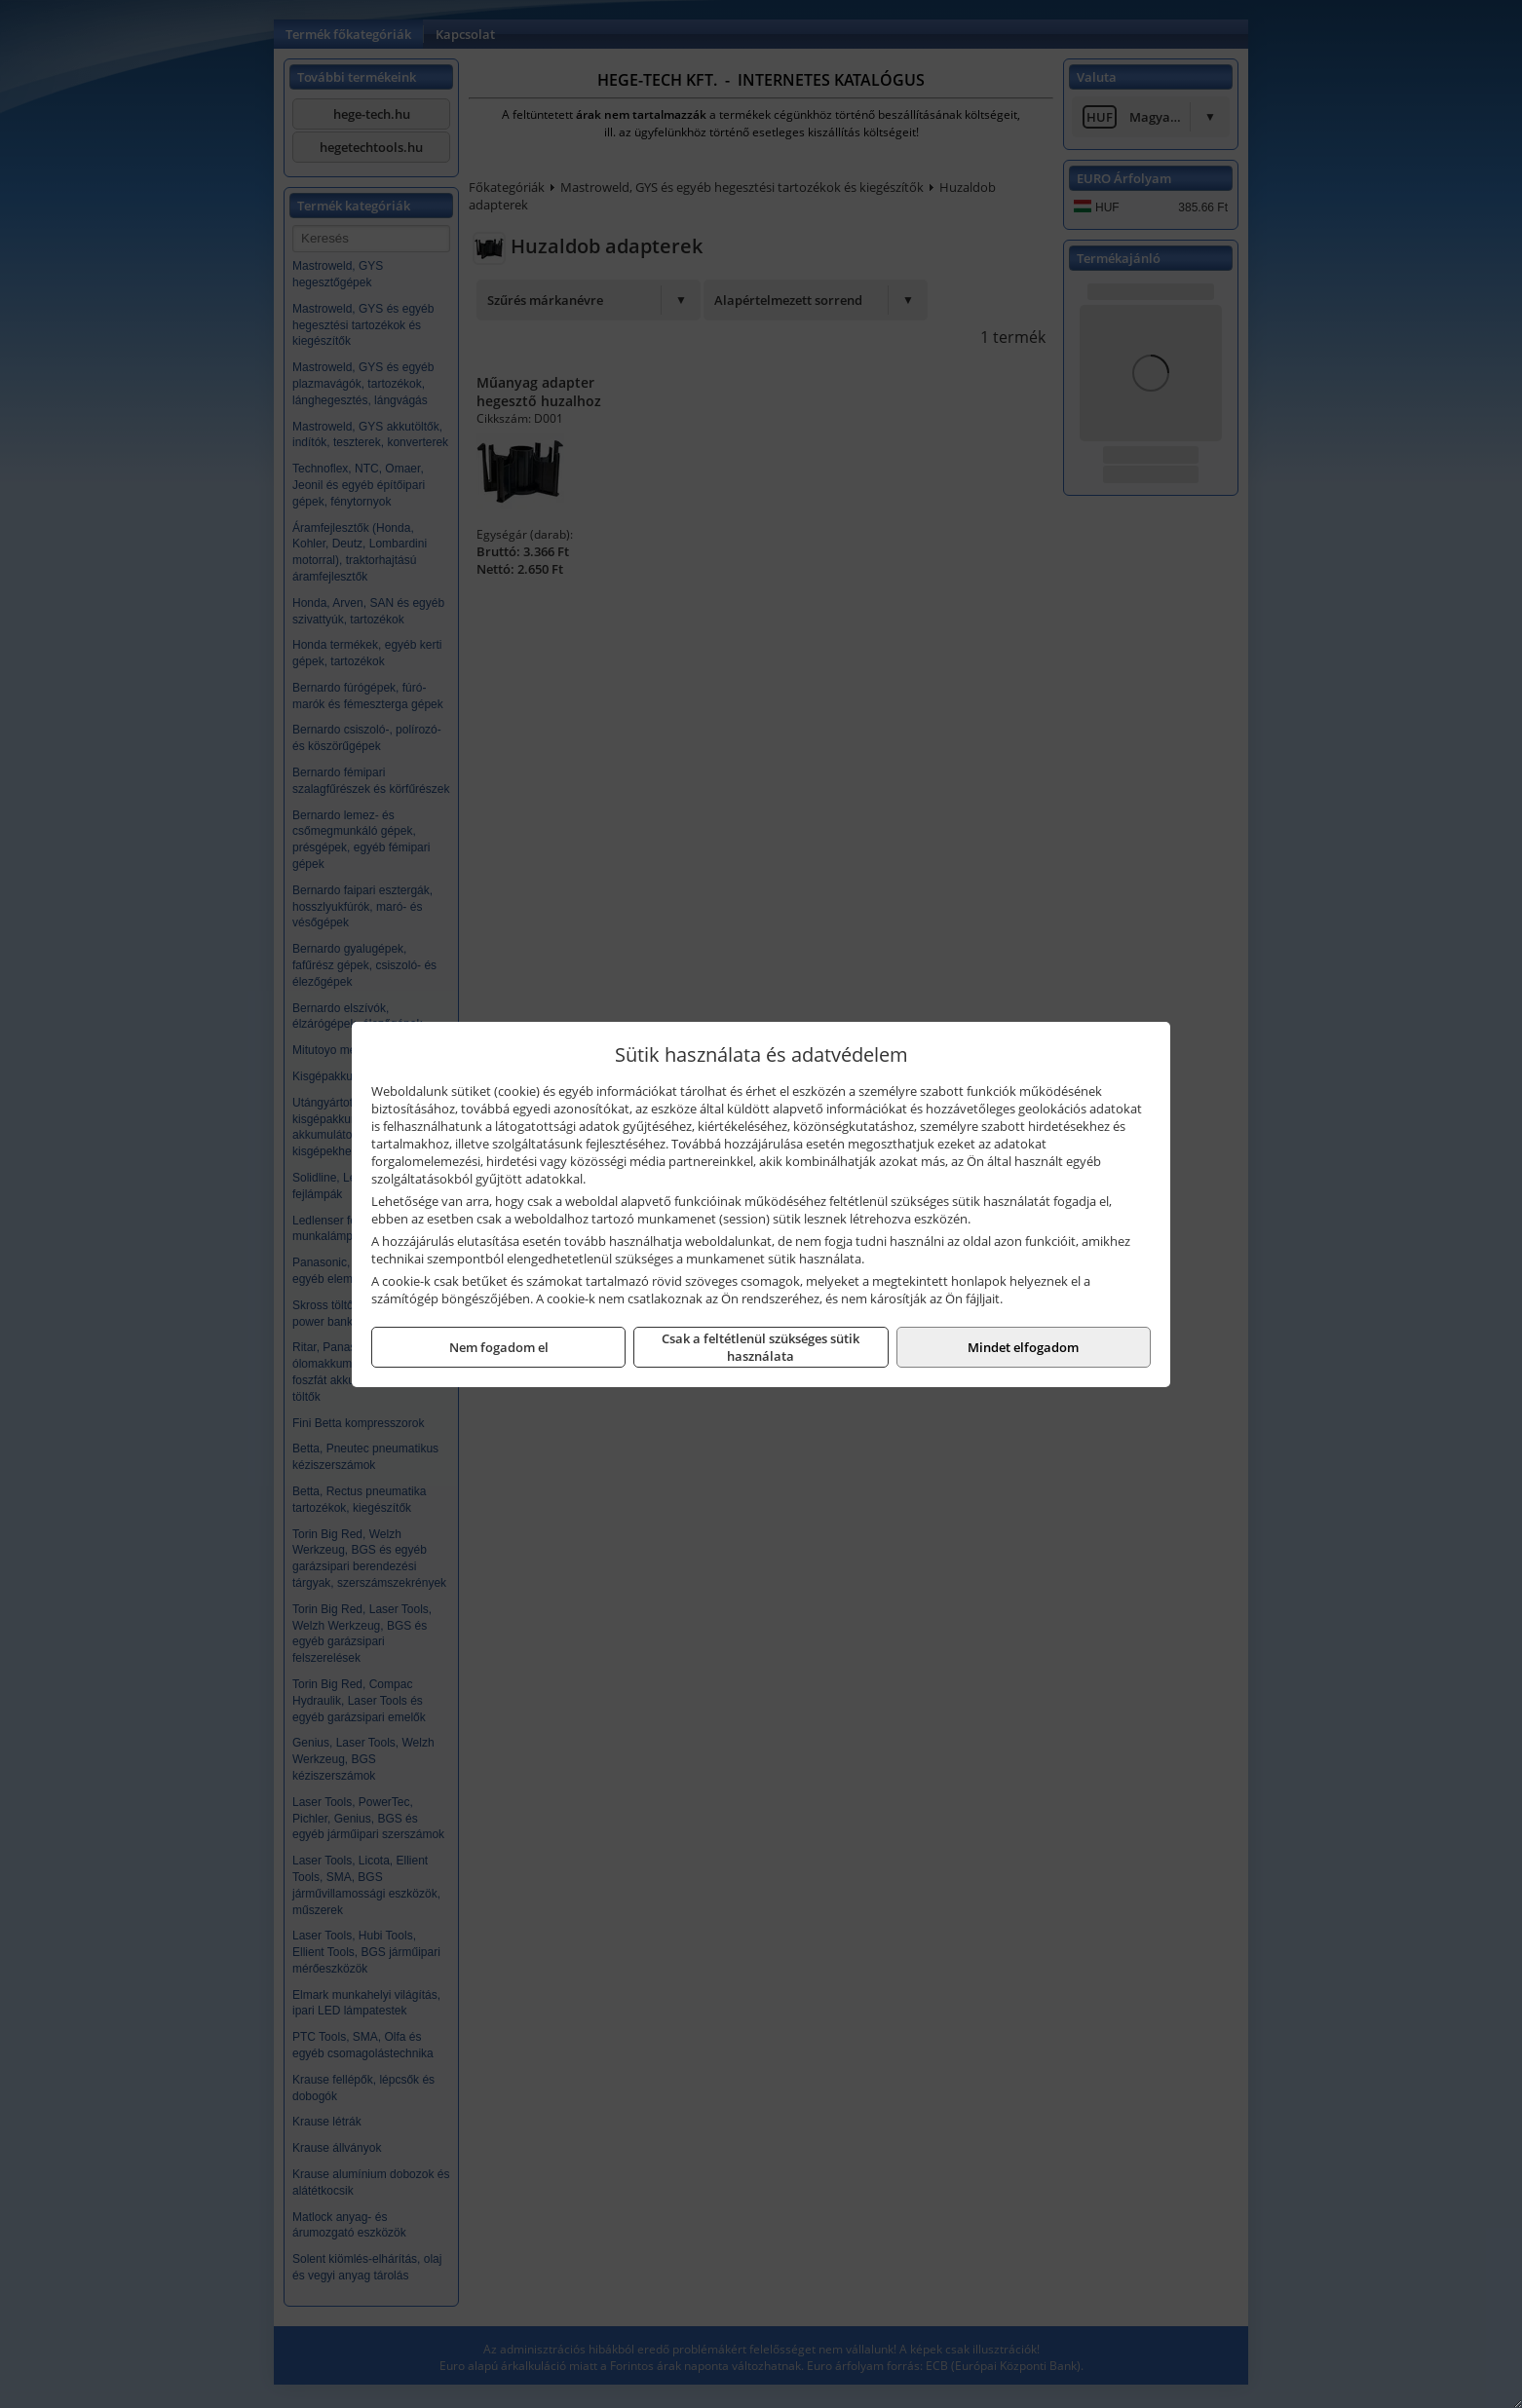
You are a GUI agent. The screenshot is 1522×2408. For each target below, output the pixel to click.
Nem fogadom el (499, 1347)
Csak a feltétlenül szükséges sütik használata (760, 1347)
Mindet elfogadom (1023, 1347)
